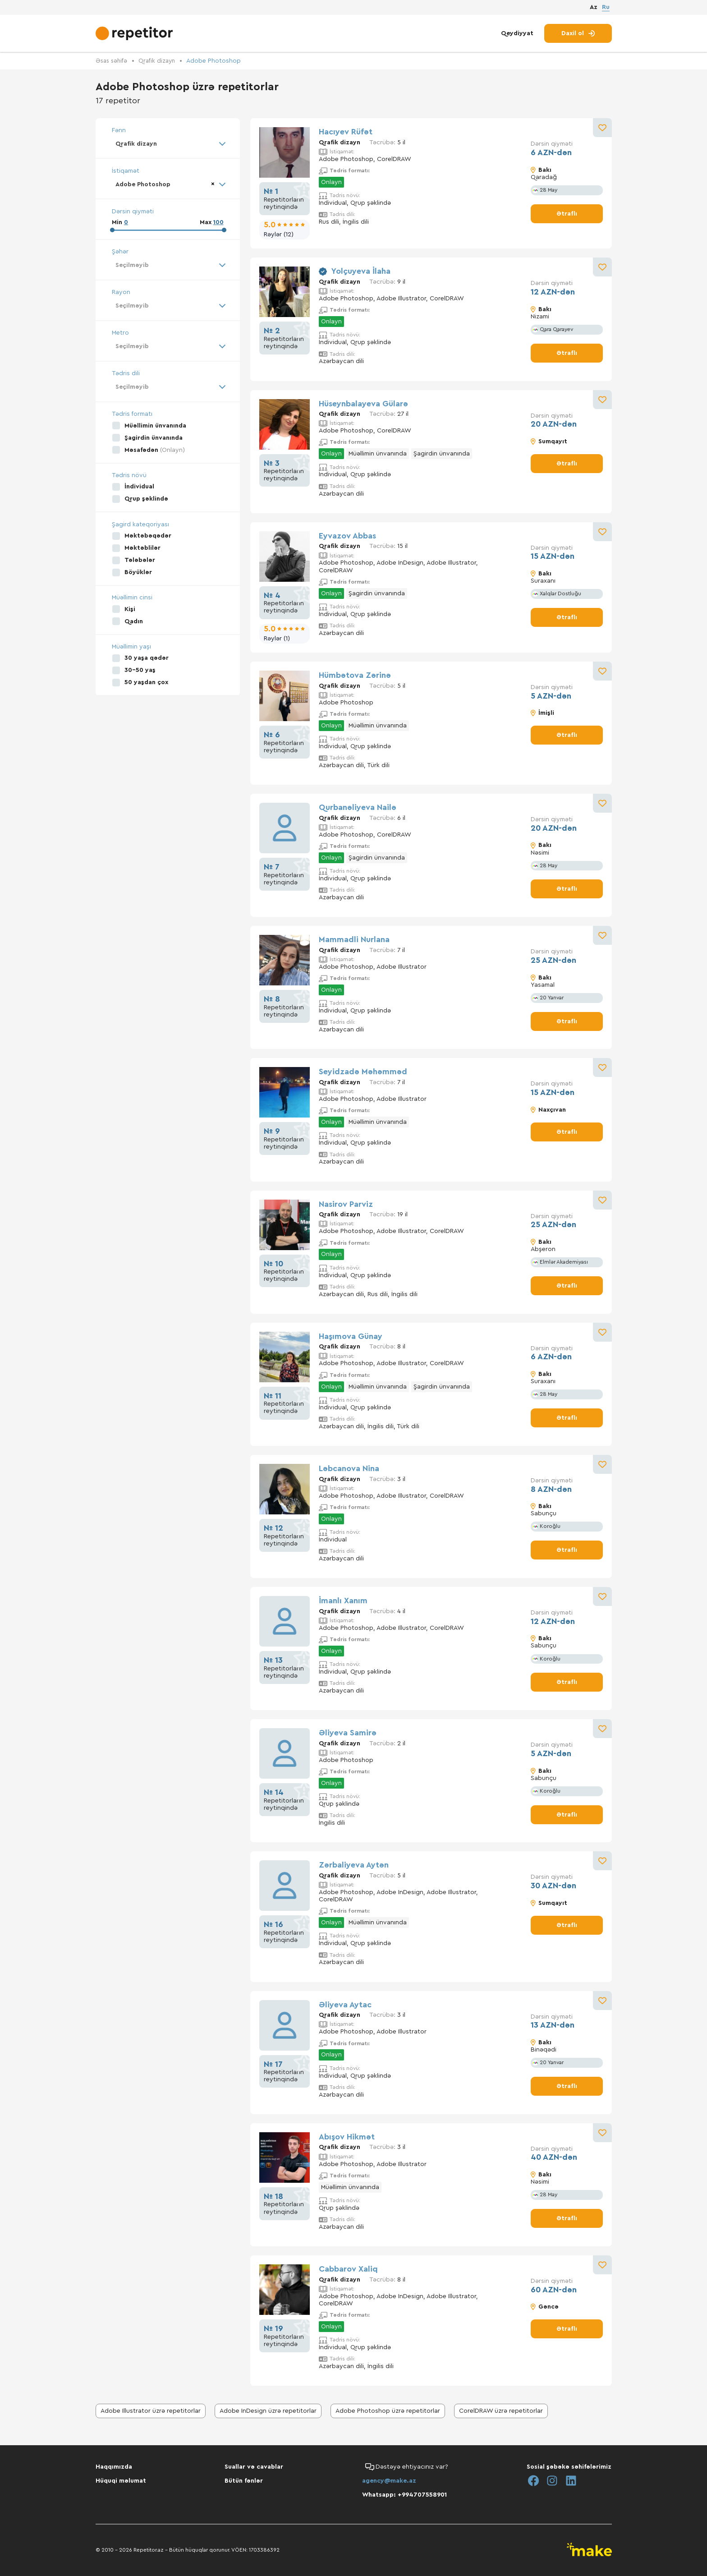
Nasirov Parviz (346, 1204)
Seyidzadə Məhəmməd (363, 1071)
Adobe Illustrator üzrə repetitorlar (151, 2411)
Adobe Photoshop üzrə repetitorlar (387, 2411)
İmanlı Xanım (343, 1600)
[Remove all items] (210, 184)
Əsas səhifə (112, 61)
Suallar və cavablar (254, 2467)
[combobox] (168, 144)
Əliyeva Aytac (345, 2004)
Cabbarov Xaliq (348, 2268)
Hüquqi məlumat (121, 2481)
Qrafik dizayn (160, 61)
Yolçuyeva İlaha (360, 271)
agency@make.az (389, 2481)
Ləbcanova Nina (349, 1468)
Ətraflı (566, 213)
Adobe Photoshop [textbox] (144, 185)
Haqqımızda (114, 2467)
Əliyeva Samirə (347, 1733)
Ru (606, 8)
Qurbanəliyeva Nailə (357, 807)
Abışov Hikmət (347, 2136)
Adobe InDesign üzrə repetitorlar (268, 2411)
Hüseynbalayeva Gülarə (363, 403)
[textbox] (168, 267)
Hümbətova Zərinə (355, 675)
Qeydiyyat (517, 35)
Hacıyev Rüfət (345, 132)
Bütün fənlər (244, 2481)
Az (593, 8)
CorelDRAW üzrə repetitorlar (501, 2411)
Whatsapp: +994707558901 (404, 2495)
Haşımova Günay (350, 1336)
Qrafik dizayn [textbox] (138, 144)
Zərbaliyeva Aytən (354, 1865)
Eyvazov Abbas (347, 535)
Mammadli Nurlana (354, 939)
